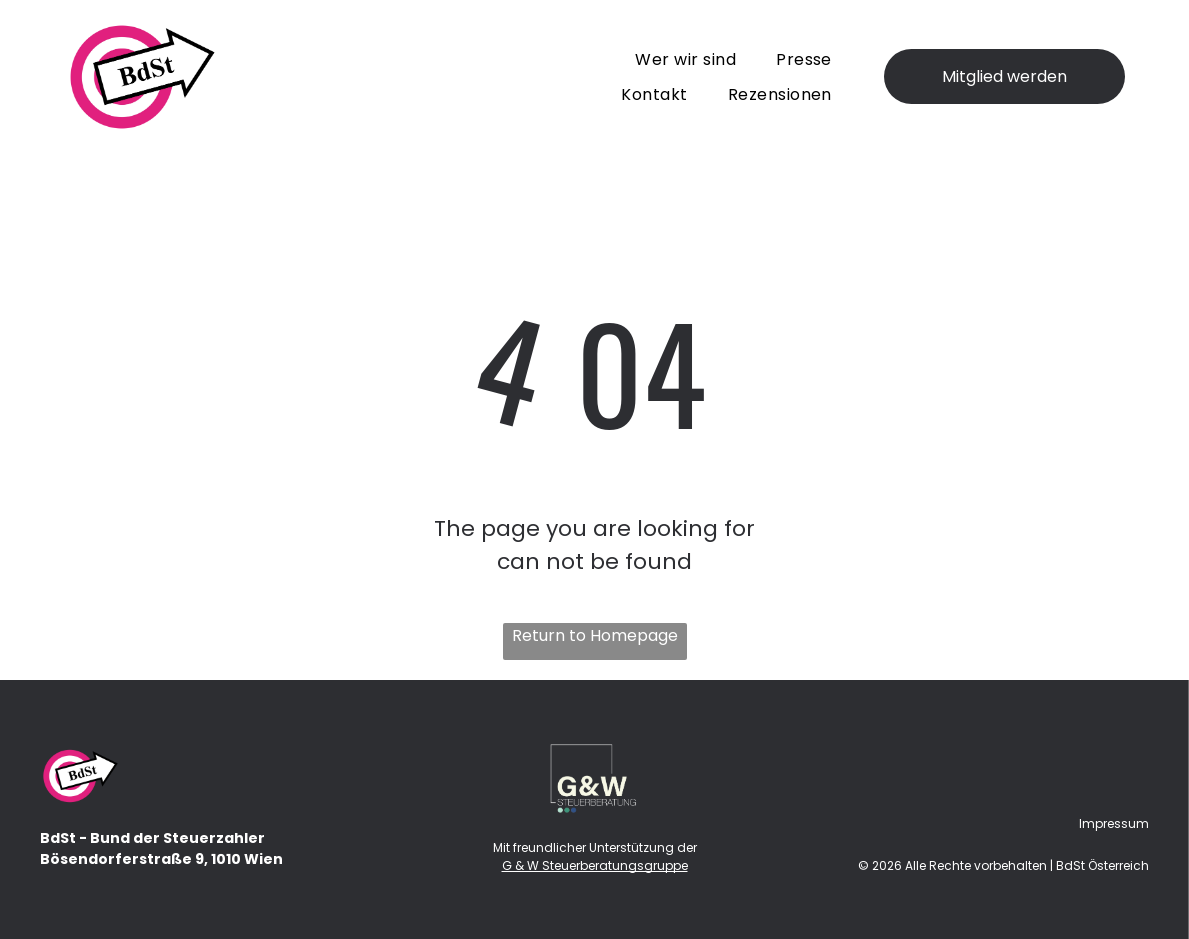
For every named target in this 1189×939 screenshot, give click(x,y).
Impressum (1114, 823)
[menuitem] (685, 58)
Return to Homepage (595, 635)
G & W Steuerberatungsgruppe (595, 865)
